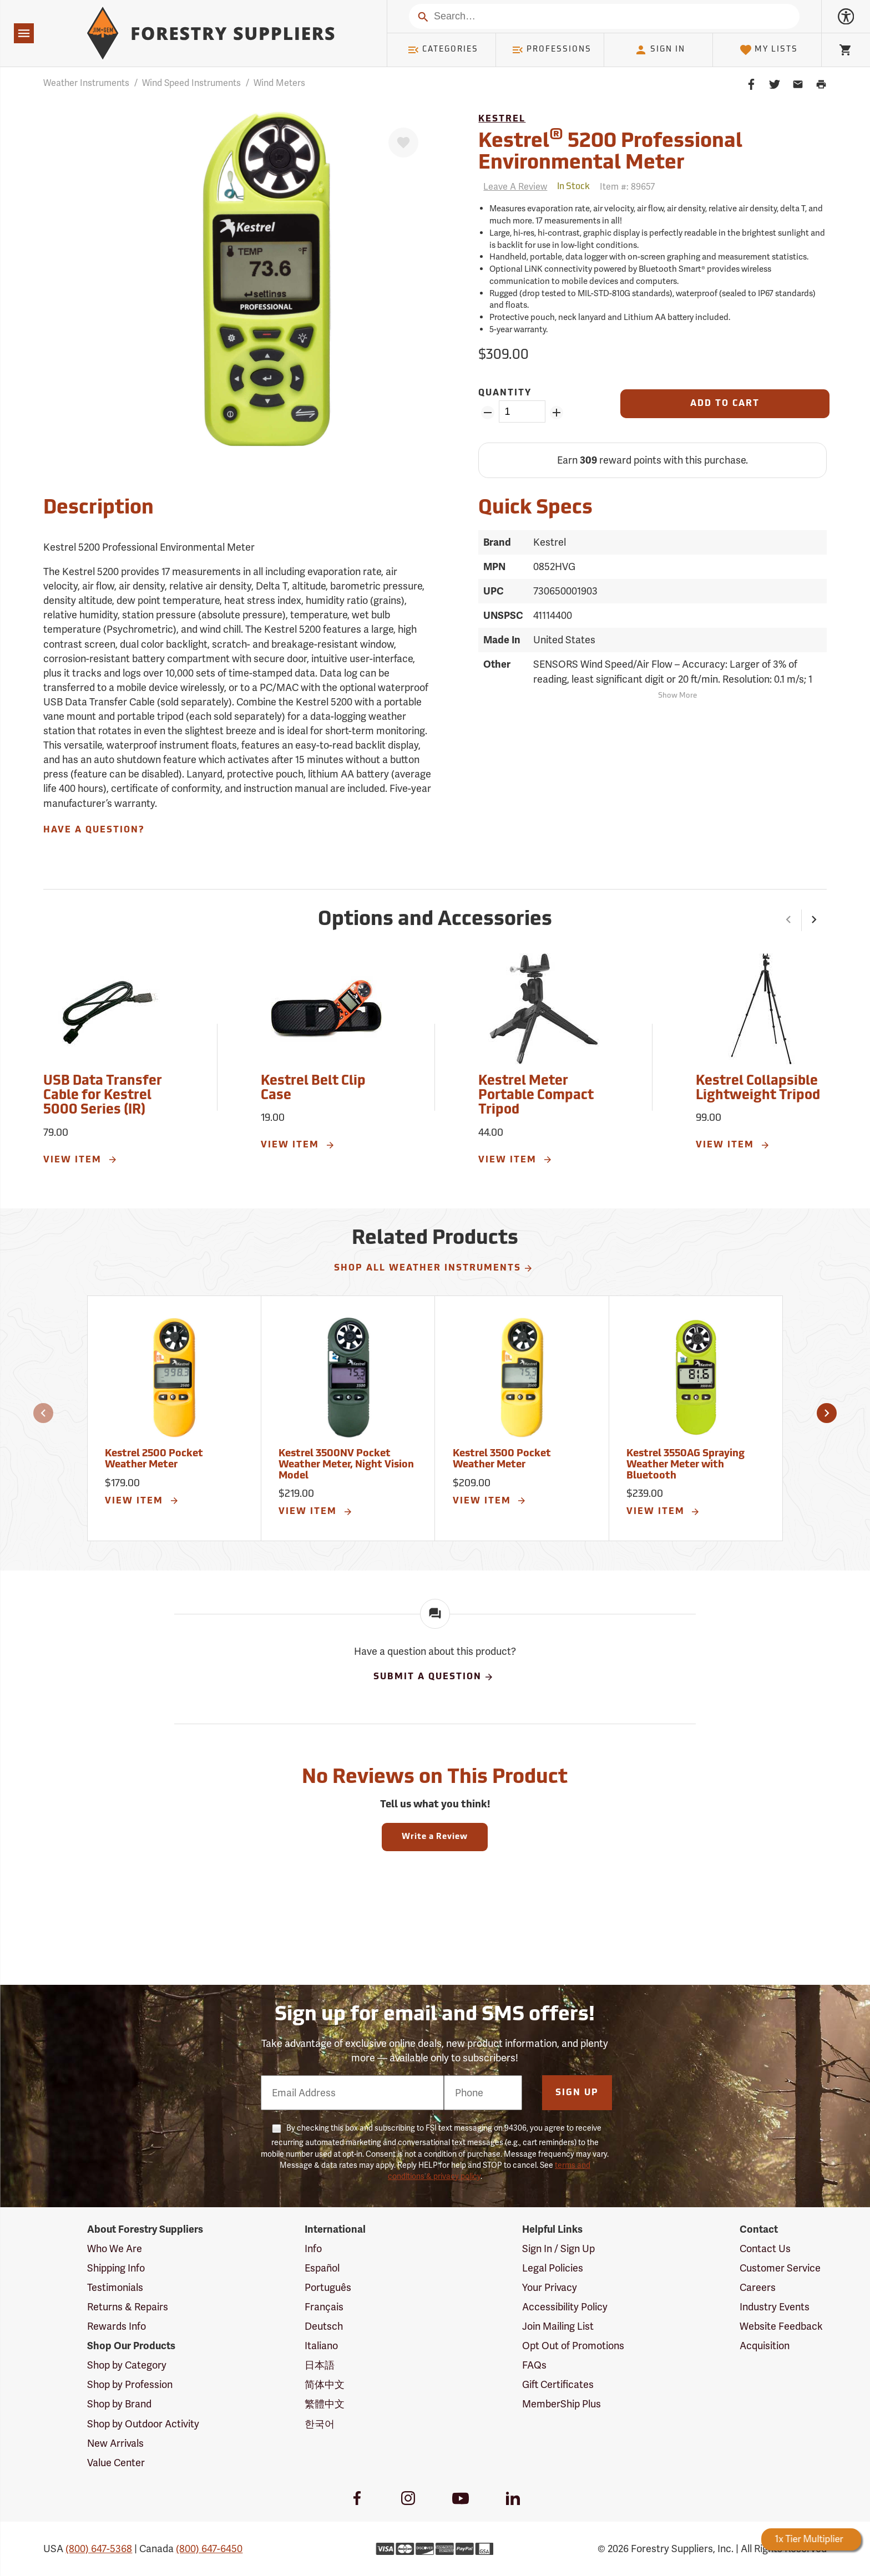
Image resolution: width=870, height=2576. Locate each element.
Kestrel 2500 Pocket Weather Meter (154, 1459)
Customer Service (780, 2268)
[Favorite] (403, 142)
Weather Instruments (86, 83)
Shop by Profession (130, 2384)
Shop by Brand (119, 2403)
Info (313, 2248)
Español (322, 2268)
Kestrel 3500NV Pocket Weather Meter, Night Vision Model (346, 1465)
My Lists (768, 50)
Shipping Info (116, 2268)
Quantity (505, 393)
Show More (677, 695)
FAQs (534, 2365)
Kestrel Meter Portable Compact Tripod (536, 1096)
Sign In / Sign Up (558, 2248)
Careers (758, 2287)
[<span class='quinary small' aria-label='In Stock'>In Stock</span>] (573, 186)
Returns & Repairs (127, 2306)
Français (324, 2306)
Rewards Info (116, 2326)
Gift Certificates (558, 2384)
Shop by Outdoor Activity (143, 2423)
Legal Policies (552, 2268)
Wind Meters (279, 83)
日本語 (320, 2365)
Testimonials (115, 2287)
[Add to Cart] (724, 403)
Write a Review (435, 1837)
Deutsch (324, 2326)
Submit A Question (433, 1677)
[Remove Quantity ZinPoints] (487, 412)
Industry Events (775, 2306)
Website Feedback (781, 2326)
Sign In (659, 50)
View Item (80, 1160)
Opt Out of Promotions (573, 2345)
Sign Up (577, 2093)
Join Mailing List (558, 2326)
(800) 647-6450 (209, 2548)
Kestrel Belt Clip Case (313, 1088)
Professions (551, 50)
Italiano (321, 2345)
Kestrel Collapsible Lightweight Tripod (758, 1088)
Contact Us (765, 2248)
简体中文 (325, 2384)
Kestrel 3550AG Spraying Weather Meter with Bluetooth (685, 1465)
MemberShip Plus (561, 2403)
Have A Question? (93, 830)
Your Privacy (549, 2287)
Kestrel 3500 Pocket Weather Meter (502, 1459)
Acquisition (765, 2345)
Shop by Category (126, 2365)
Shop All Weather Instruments (434, 1268)
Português (328, 2287)
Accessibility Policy (565, 2306)
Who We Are (114, 2248)
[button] (789, 921)
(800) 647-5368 (98, 2548)
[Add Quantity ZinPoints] (557, 412)
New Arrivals (115, 2443)
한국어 (320, 2423)
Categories (443, 50)
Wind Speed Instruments (191, 83)
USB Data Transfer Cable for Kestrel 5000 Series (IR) (102, 1096)
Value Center (116, 2462)
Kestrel (501, 119)
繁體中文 (325, 2403)
